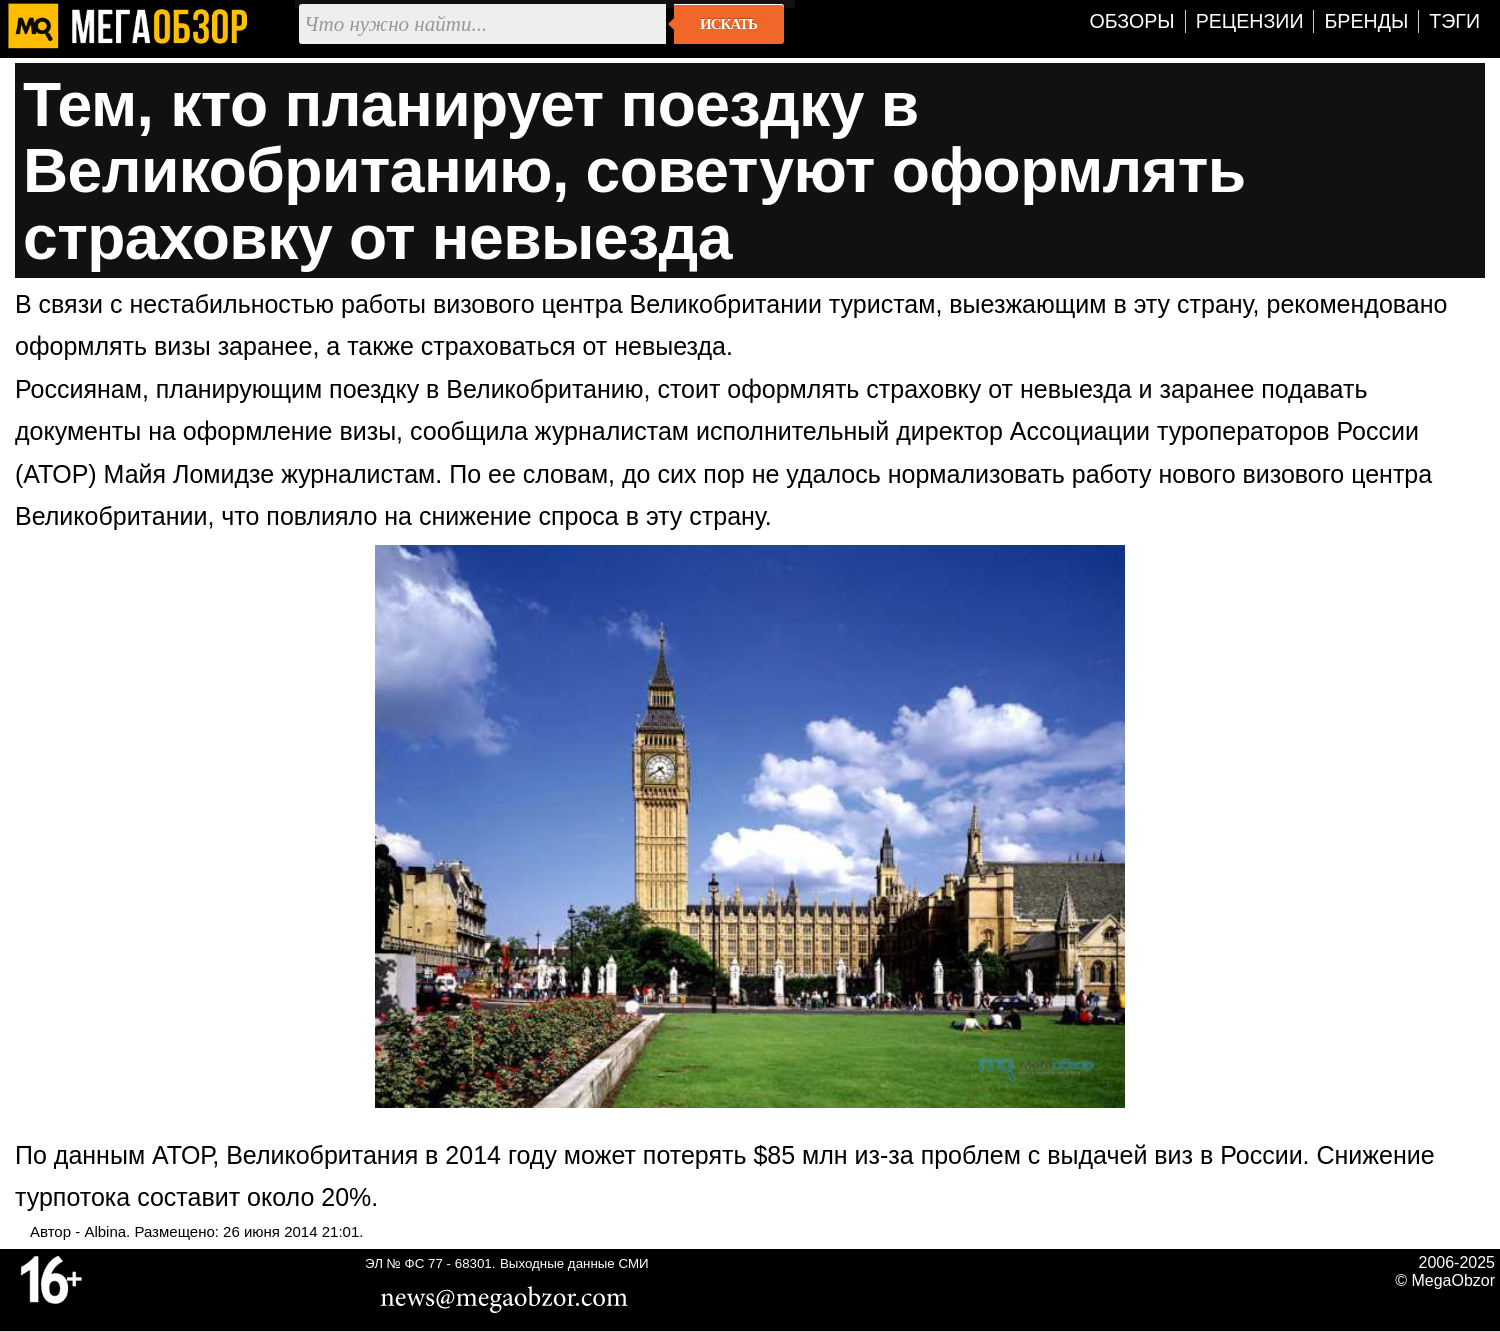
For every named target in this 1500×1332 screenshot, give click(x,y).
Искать (728, 24)
